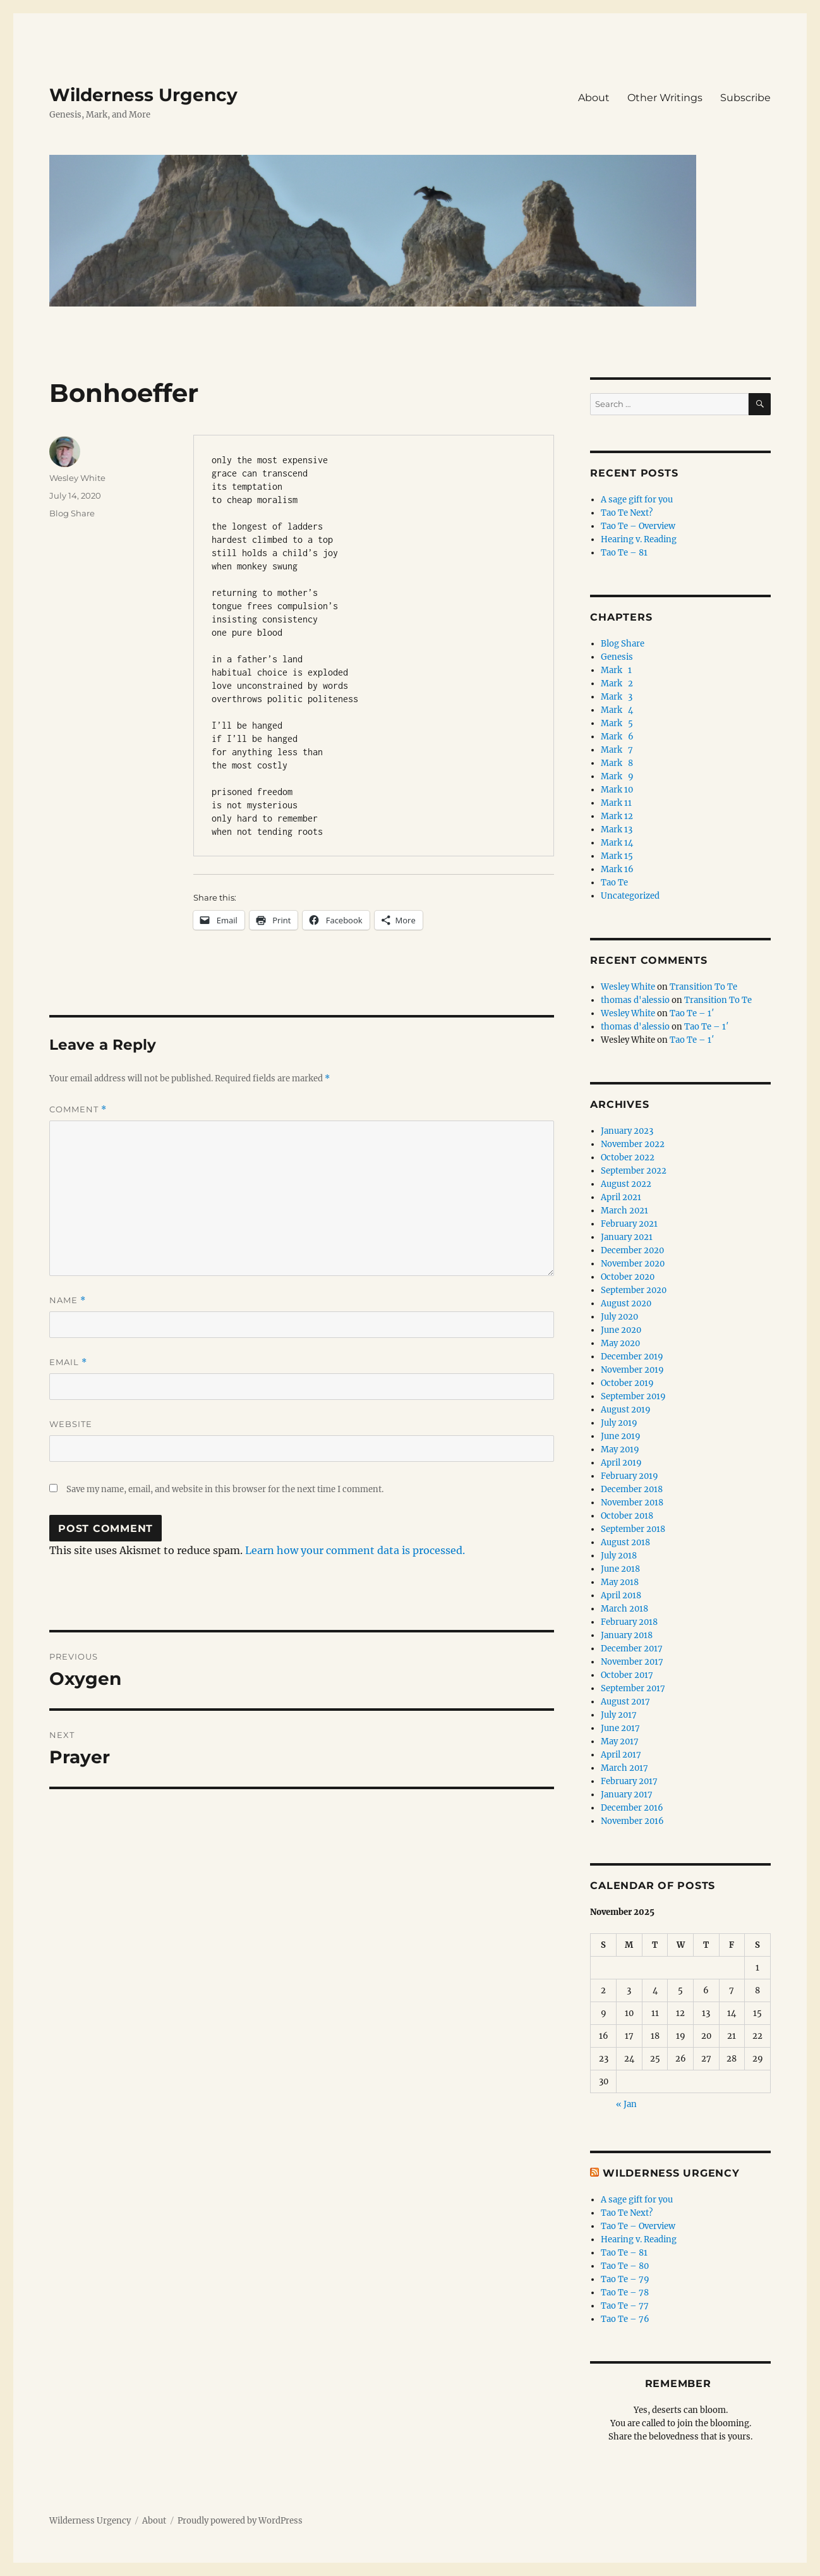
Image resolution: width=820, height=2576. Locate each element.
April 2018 (621, 1595)
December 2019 (632, 1356)
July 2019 (619, 1423)
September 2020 (633, 1290)
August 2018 (625, 1542)
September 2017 (633, 1688)
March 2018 (624, 1608)
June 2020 (621, 1330)
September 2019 (633, 1396)
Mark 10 (617, 789)
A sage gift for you (637, 499)
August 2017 (625, 1701)
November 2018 (632, 1502)
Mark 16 (617, 869)
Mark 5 (617, 723)
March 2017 (624, 1768)
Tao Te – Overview (638, 526)
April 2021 (621, 1197)
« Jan (626, 2104)
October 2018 (627, 1515)
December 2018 (632, 1489)
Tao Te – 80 (625, 2266)
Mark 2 (617, 683)
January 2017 (627, 1794)
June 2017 (620, 1728)
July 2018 (619, 1555)
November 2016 (632, 1821)
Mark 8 (617, 763)
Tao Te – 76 (625, 2319)
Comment (78, 1109)
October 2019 (627, 1383)
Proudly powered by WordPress (240, 2520)
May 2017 (620, 1741)
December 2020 (632, 1250)
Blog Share (72, 513)
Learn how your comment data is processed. (355, 1550)
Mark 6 (617, 736)
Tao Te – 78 (625, 2292)
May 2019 (620, 1449)
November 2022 (633, 1144)
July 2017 (619, 1715)
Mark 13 (616, 829)
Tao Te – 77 (625, 2305)
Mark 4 (617, 710)
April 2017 (621, 1754)
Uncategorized (630, 895)
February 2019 (629, 1476)
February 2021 (629, 1223)
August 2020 (626, 1303)
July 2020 (619, 1316)
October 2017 (627, 1675)
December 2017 (632, 1648)
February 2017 (629, 1781)
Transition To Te (703, 986)
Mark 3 (616, 696)
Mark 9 (617, 776)
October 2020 (627, 1277)
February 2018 (629, 1622)
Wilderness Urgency (143, 95)
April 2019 (621, 1462)
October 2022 (627, 1157)
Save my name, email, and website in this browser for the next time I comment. (224, 1489)
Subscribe (745, 98)
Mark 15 (617, 856)
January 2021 (627, 1237)
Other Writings (664, 98)
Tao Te (614, 882)
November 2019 (632, 1369)
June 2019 (621, 1436)
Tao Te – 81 (624, 552)
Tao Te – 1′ (692, 1013)
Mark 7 (617, 749)
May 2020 (620, 1343)
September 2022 (633, 1170)
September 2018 (633, 1529)
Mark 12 (617, 816)
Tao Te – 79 (625, 2279)
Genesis (617, 657)
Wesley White (77, 478)
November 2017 (632, 1661)
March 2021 (624, 1210)
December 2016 (632, 1807)
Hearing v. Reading (639, 539)
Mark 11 (616, 803)
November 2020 (633, 1263)
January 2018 (627, 1635)
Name (67, 1300)
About (594, 98)
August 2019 (626, 1409)
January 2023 (627, 1131)
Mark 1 (616, 670)
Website (70, 1424)
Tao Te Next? (627, 512)
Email (68, 1362)
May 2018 (620, 1582)
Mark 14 (617, 842)
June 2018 (620, 1569)
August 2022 (626, 1184)
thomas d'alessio (635, 1000)
